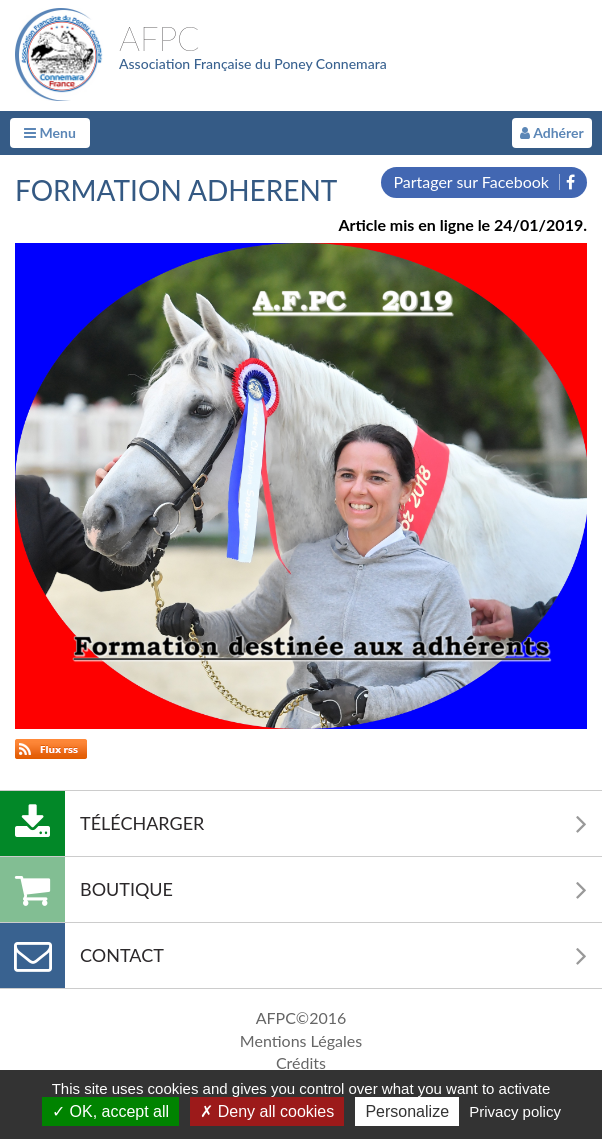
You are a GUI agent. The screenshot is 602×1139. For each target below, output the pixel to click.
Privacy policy (515, 1111)
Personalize (407, 1111)
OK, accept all (110, 1111)
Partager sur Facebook (484, 181)
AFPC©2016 (301, 1017)
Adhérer (552, 132)
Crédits (301, 1062)
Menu (50, 132)
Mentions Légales (301, 1040)
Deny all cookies (267, 1111)
